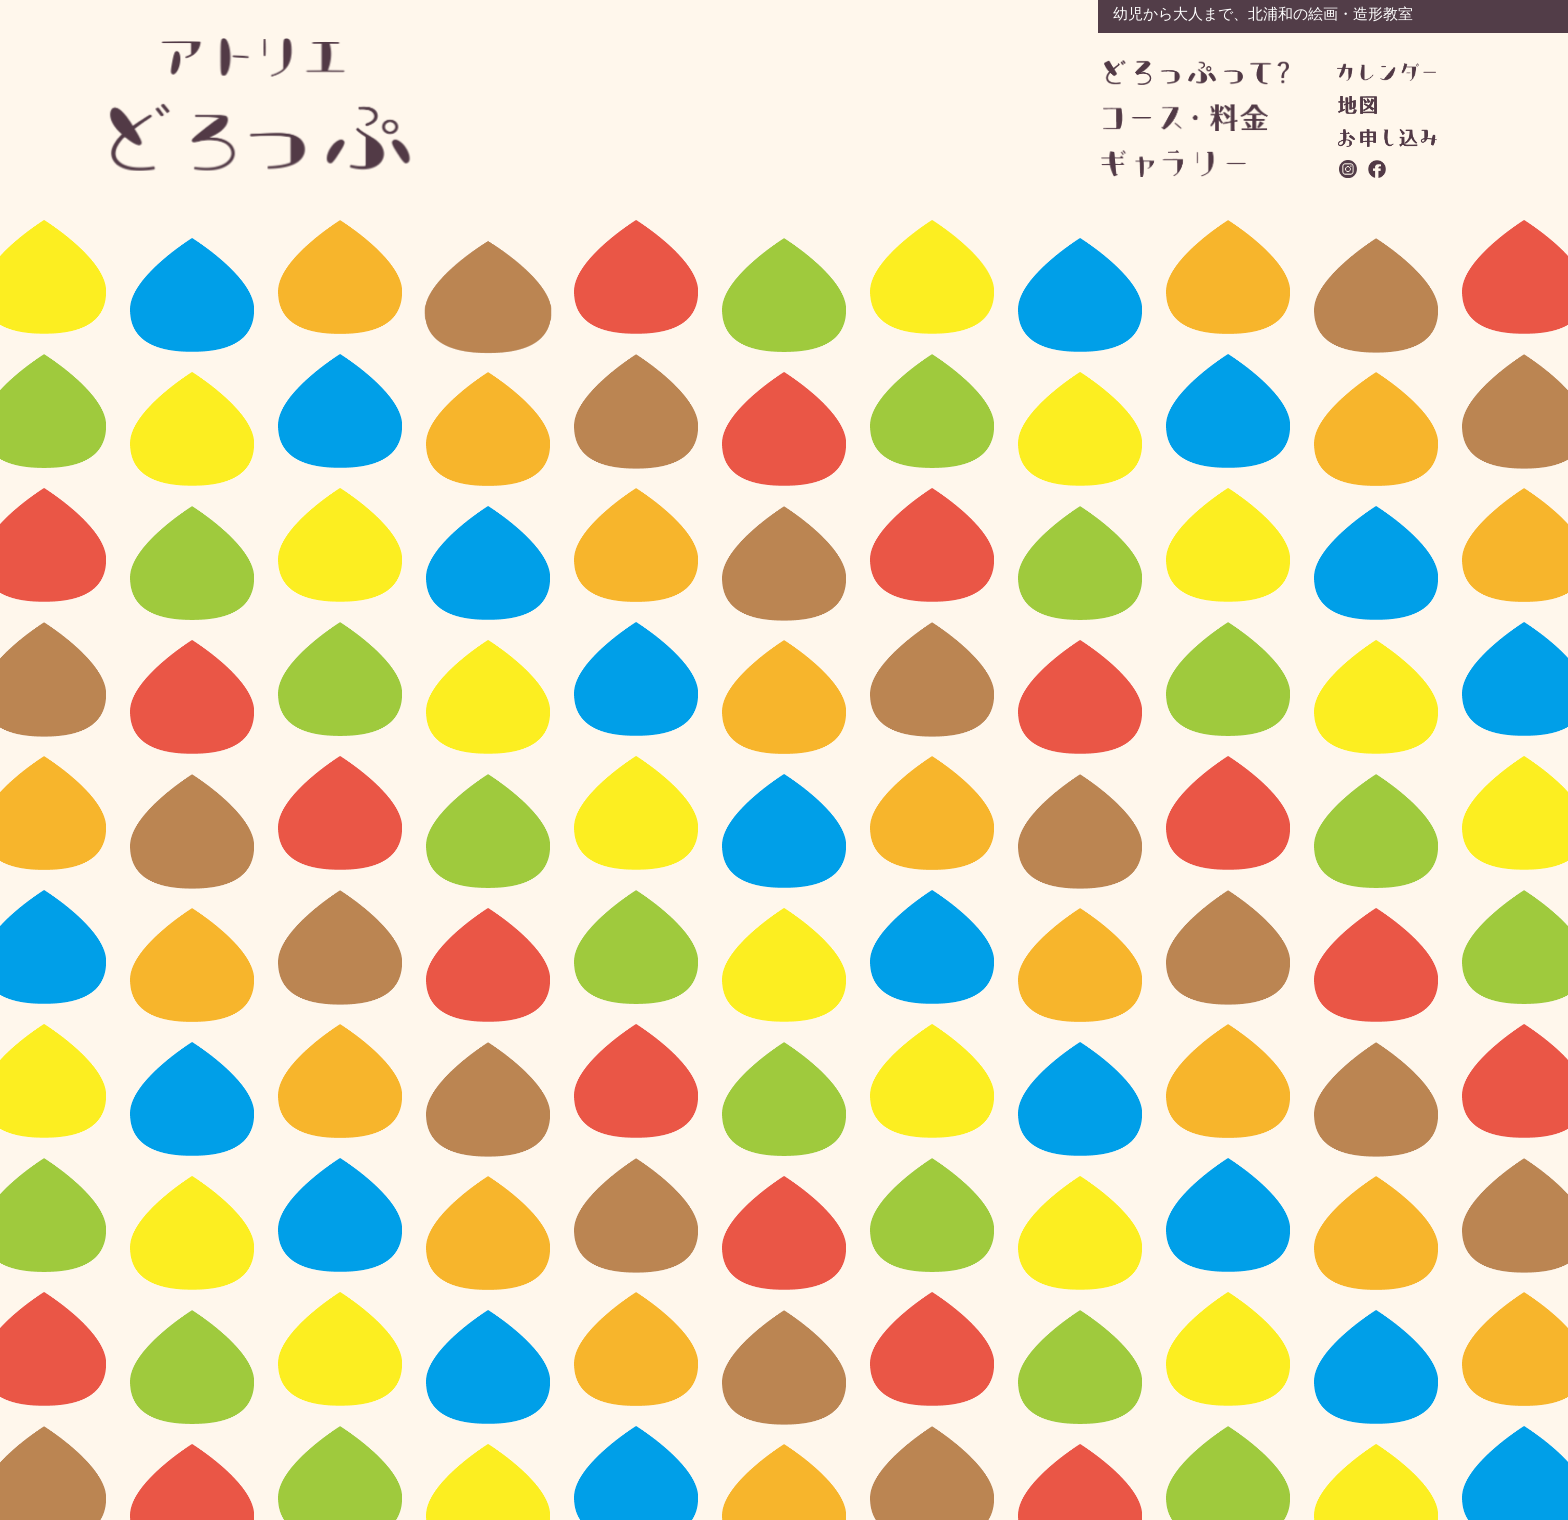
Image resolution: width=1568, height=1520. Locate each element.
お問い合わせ (1387, 138)
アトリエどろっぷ (261, 104)
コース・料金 (1195, 117)
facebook (1378, 169)
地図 (1357, 105)
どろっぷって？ (1196, 73)
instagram (1349, 169)
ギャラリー (1193, 163)
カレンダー (1386, 72)
